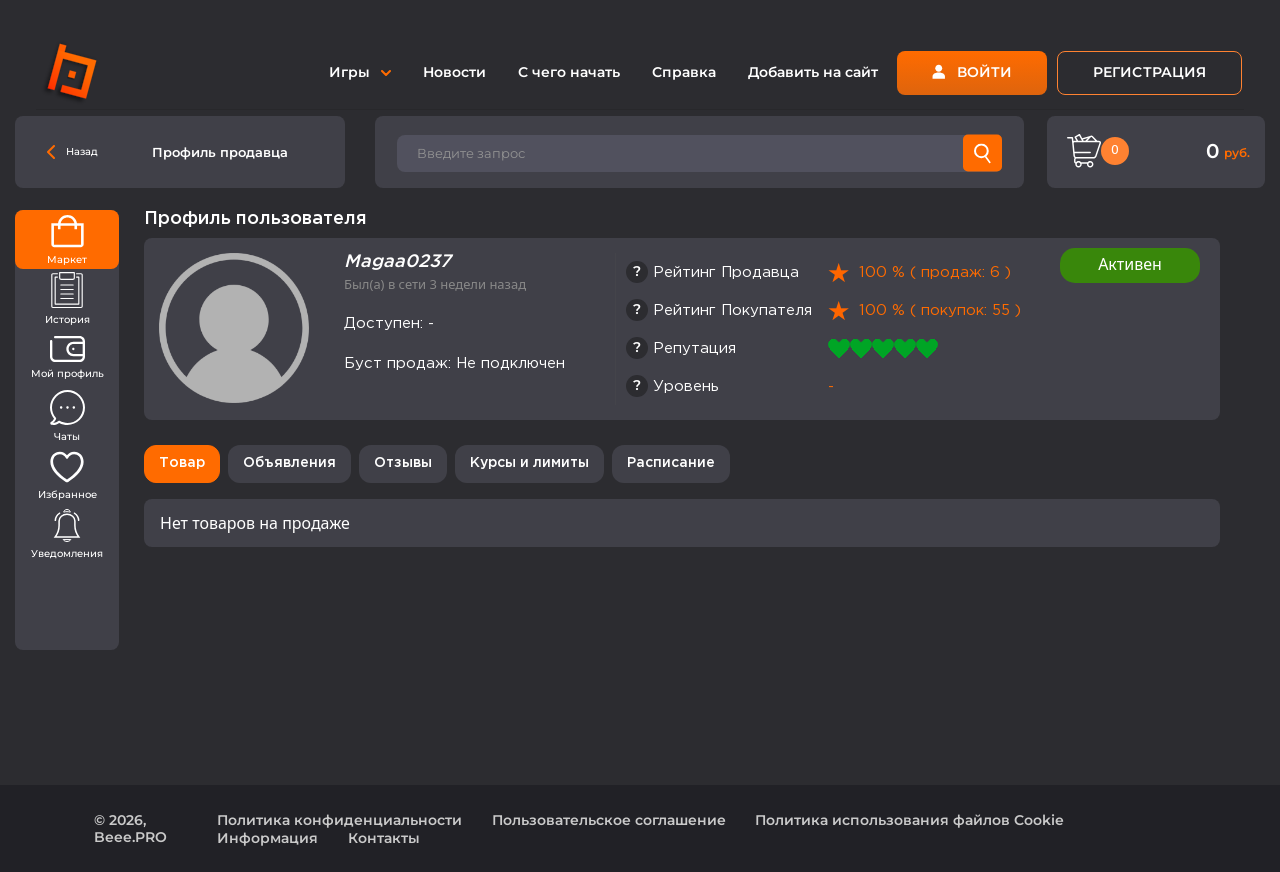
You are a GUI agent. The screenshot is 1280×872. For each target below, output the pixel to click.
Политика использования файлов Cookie (909, 820)
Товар (182, 463)
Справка (684, 72)
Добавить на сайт (813, 72)
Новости (454, 72)
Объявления (289, 463)
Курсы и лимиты (529, 463)
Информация (267, 838)
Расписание (671, 463)
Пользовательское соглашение (609, 820)
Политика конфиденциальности (339, 820)
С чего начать (569, 72)
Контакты (384, 838)
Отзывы (403, 463)
